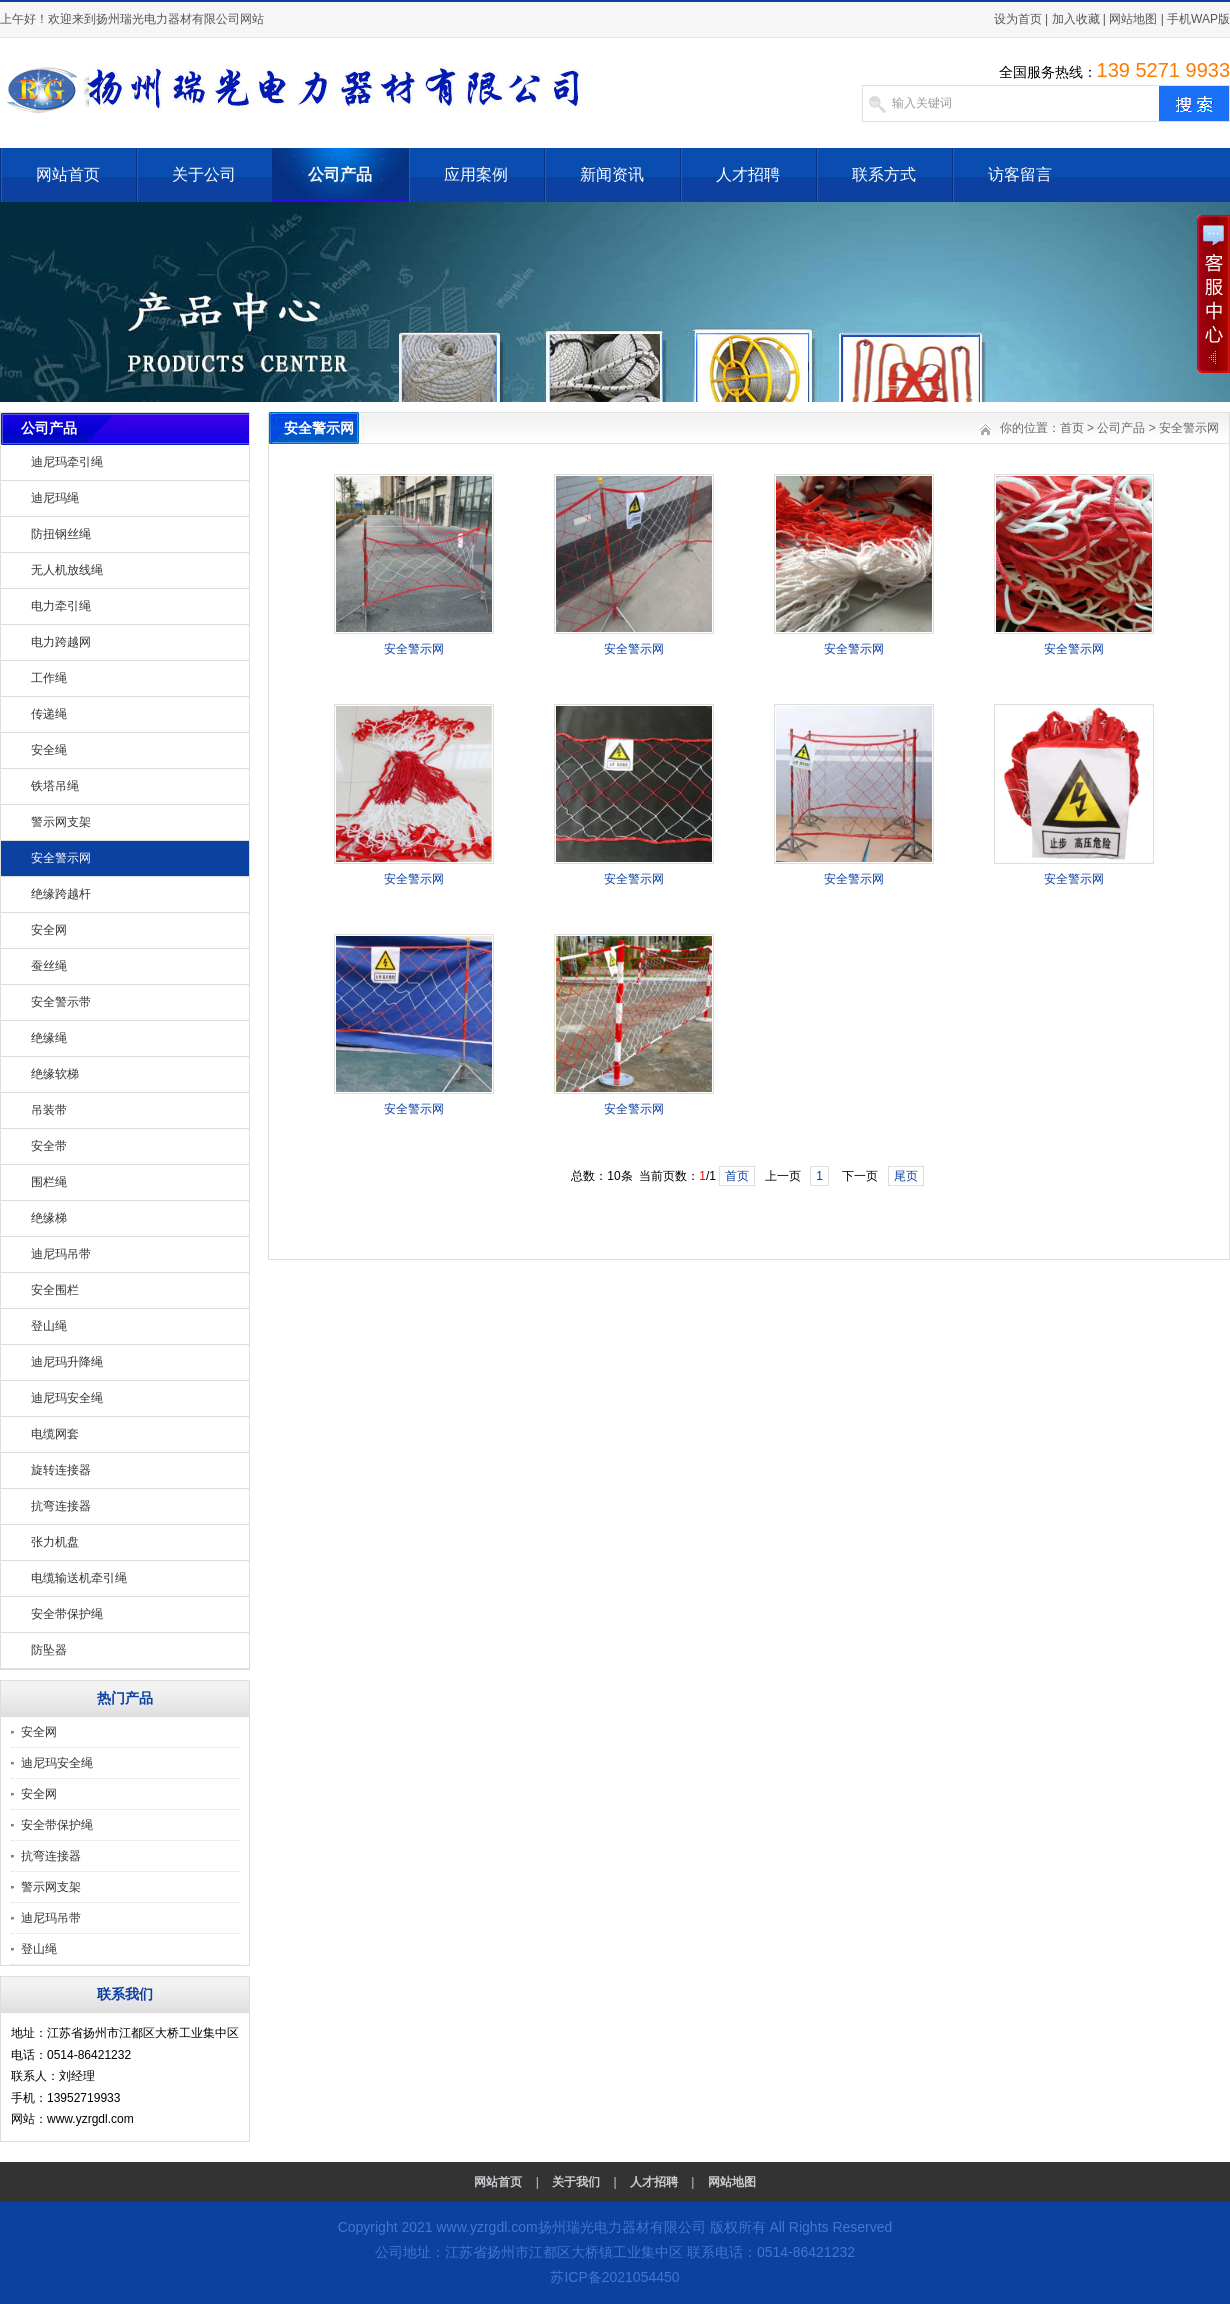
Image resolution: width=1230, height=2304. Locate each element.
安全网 (49, 930)
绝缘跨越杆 (61, 894)
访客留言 (1020, 174)
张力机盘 (55, 1542)
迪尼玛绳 (55, 498)
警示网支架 (61, 822)
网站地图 (1133, 19)
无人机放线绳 (67, 570)
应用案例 (476, 174)
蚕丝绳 (49, 966)
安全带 (49, 1146)
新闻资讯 (612, 174)
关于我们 (576, 2182)
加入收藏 (1076, 19)
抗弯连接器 (61, 1506)
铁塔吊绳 (55, 786)
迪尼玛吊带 (61, 1254)
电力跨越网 (61, 642)
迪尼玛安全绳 (67, 1398)
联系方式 (884, 174)
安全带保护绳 (67, 1614)
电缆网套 (55, 1434)
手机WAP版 (1198, 19)
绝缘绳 (49, 1038)
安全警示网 (61, 858)
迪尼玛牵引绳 (67, 462)
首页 (1072, 428)
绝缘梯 (49, 1218)
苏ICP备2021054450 (614, 2277)
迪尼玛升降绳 (67, 1362)
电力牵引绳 (61, 606)
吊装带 (49, 1110)
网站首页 (68, 174)
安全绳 (49, 750)
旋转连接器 (61, 1470)
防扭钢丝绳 (61, 534)
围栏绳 (49, 1182)
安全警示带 (61, 1002)
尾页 (906, 1176)
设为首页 (1018, 19)
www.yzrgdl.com (486, 2227)
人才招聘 (748, 174)
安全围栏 (55, 1290)
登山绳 (49, 1326)
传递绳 (49, 714)
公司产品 (340, 174)
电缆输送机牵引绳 (79, 1578)
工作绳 (49, 678)
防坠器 (49, 1650)
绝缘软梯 (55, 1074)
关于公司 (204, 174)
